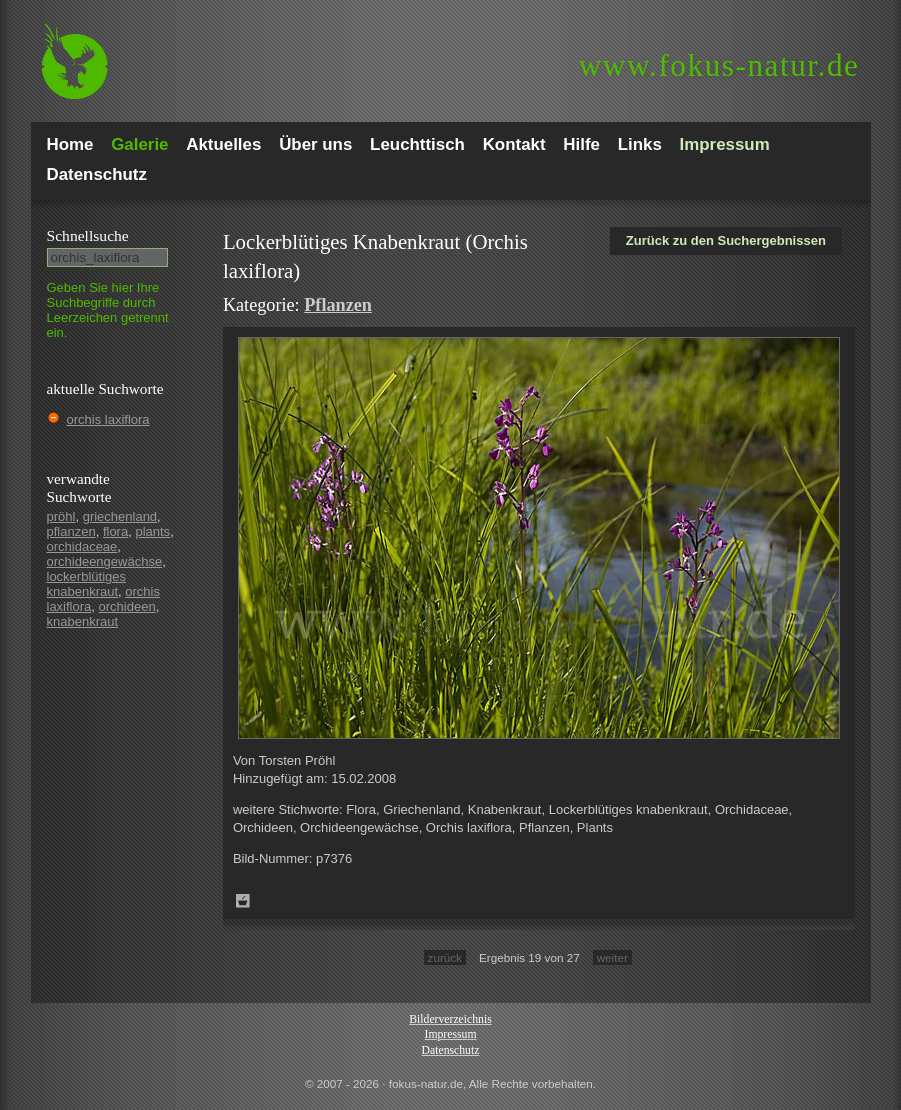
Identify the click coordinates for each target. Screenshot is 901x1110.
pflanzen (71, 531)
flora (115, 531)
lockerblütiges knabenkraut (87, 584)
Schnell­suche (88, 235)
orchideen (127, 606)
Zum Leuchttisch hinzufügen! (243, 901)
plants (152, 531)
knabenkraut (83, 621)
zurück (445, 957)
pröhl (61, 516)
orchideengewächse (105, 561)
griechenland (120, 516)
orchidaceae (82, 546)
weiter (612, 957)
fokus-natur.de (719, 65)
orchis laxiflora (108, 419)
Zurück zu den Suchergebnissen (726, 240)
